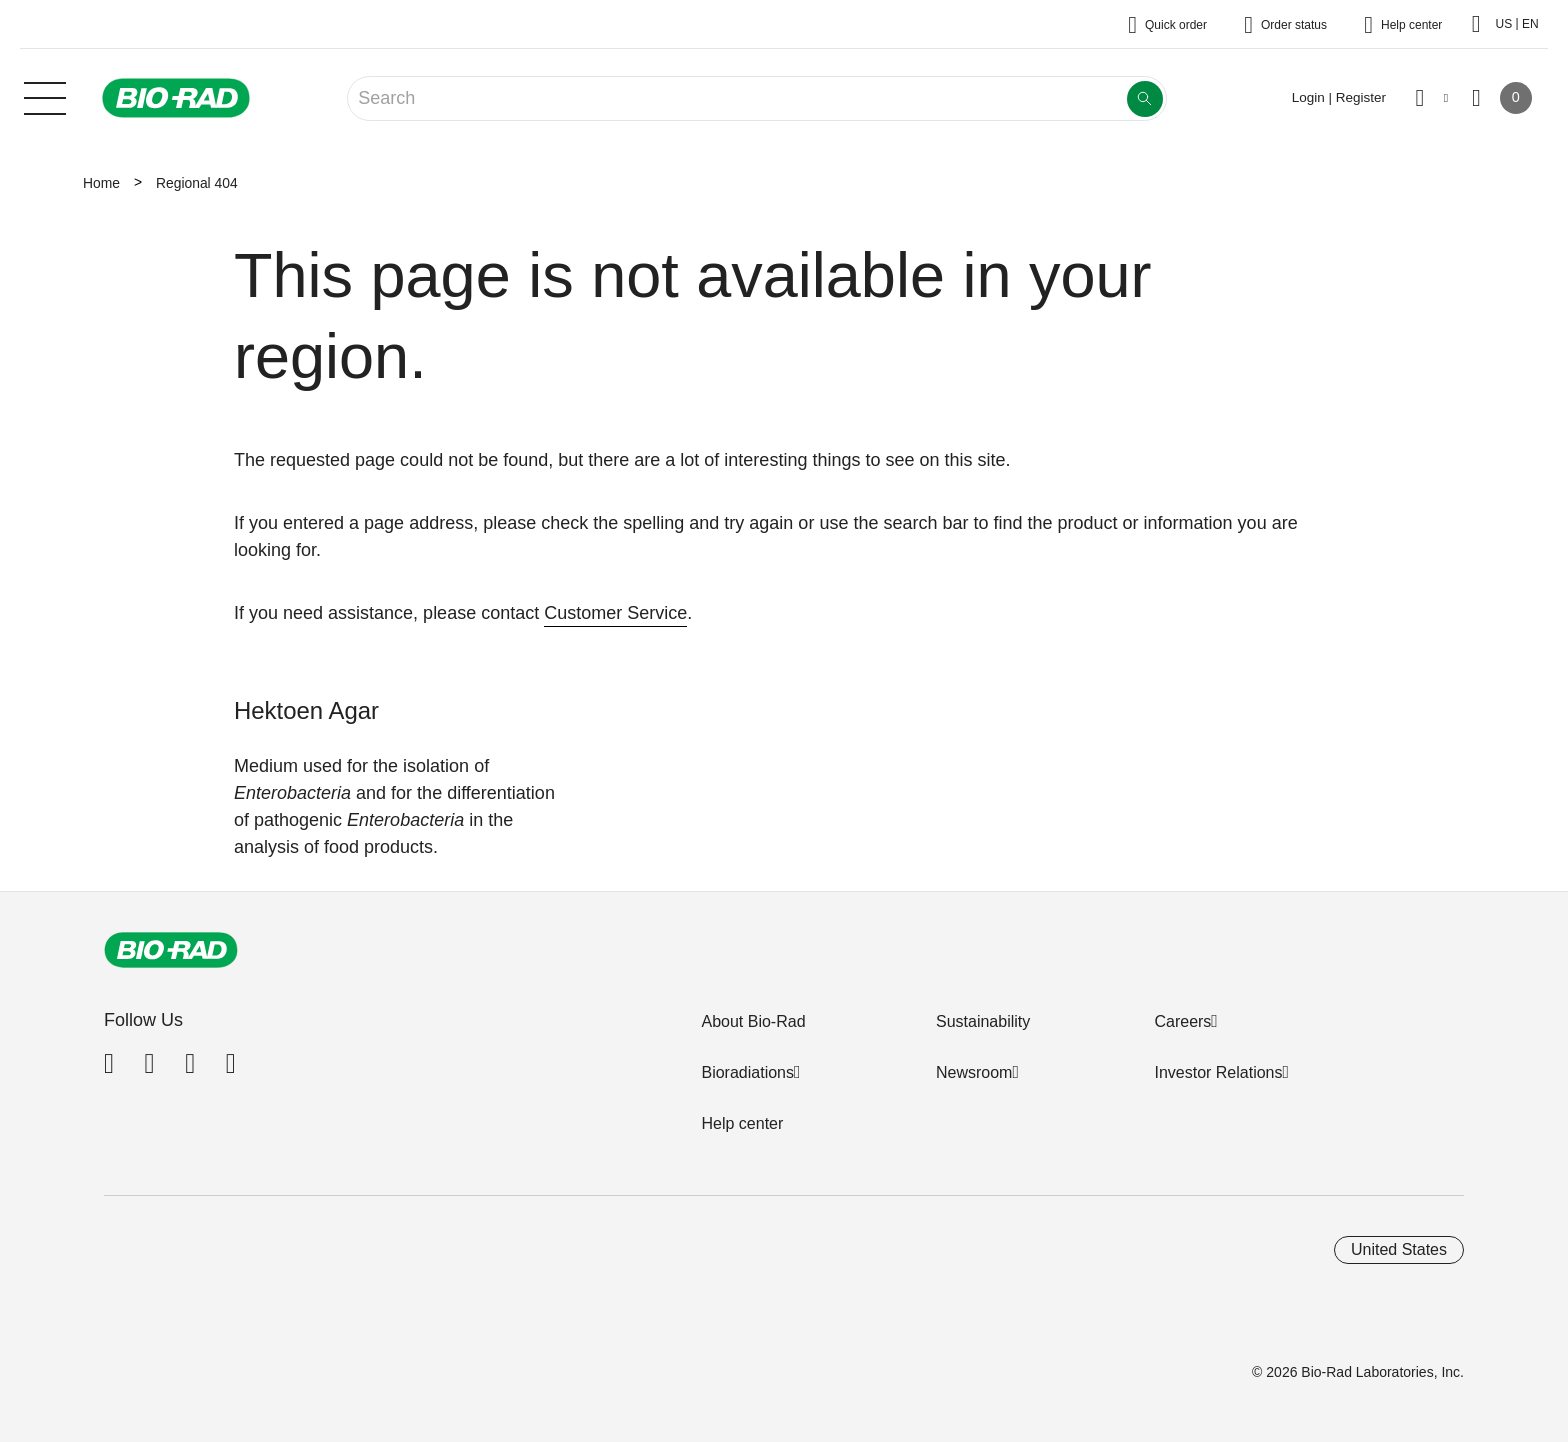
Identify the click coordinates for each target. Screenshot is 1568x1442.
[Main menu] (45, 96)
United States (1399, 1249)
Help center (742, 1123)
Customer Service (615, 613)
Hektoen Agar (306, 710)
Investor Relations (1218, 1072)
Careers (1182, 1021)
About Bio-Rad (753, 1021)
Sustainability (983, 1021)
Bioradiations (747, 1072)
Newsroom (974, 1072)
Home (101, 183)
